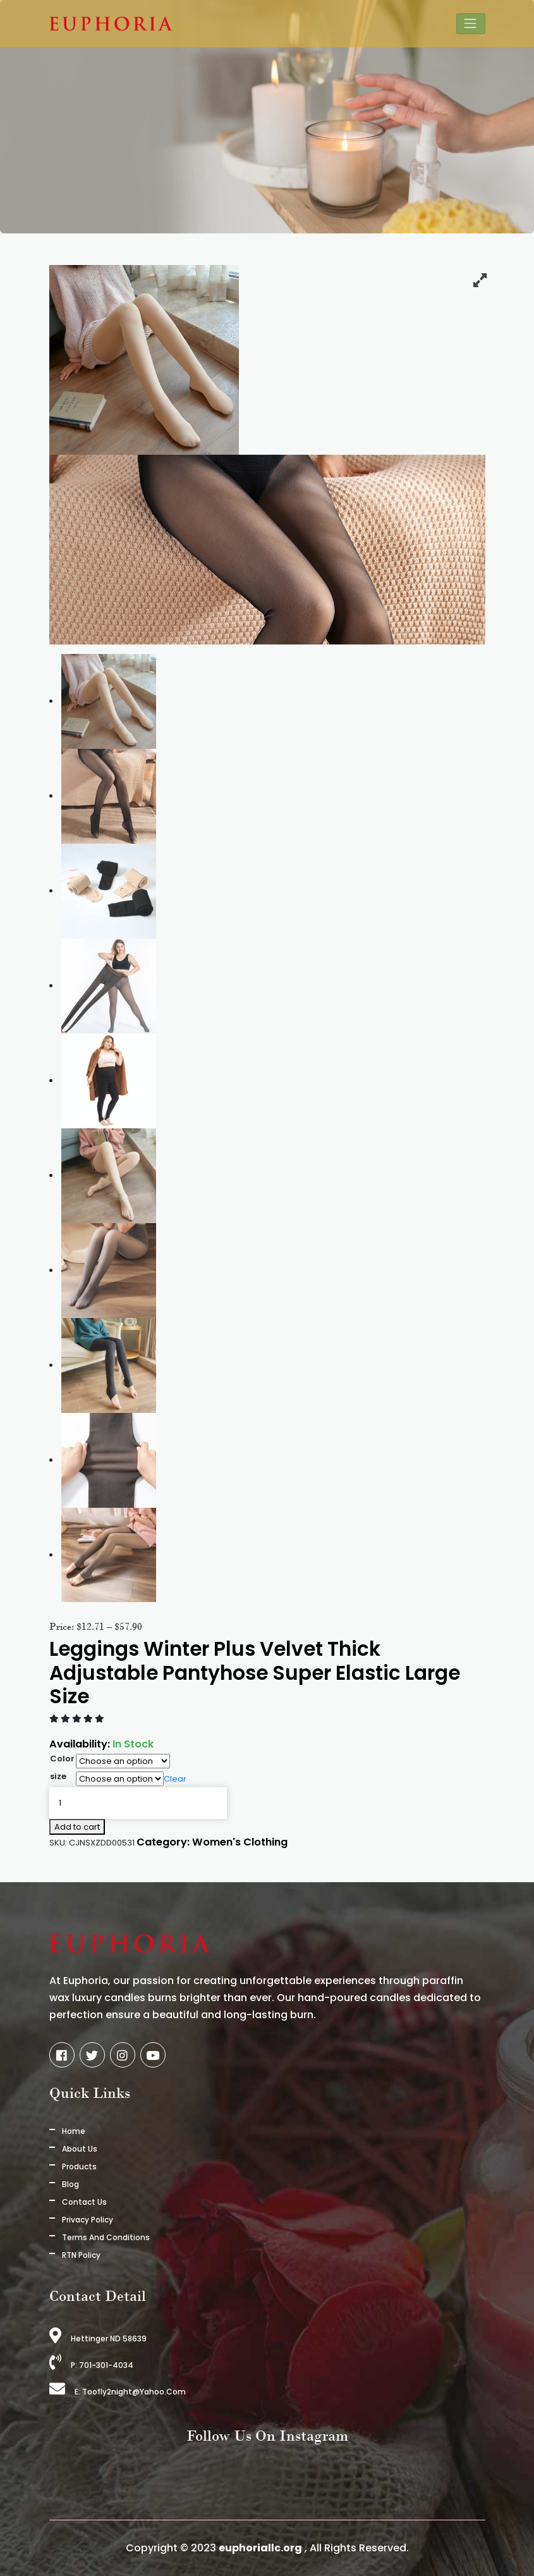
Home (73, 2131)
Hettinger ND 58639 (98, 2338)
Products (79, 2166)
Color (62, 1759)
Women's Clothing (240, 1842)
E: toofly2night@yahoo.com (117, 2391)
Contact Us (84, 2202)
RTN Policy (81, 2255)
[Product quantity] (138, 1803)
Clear (175, 1779)
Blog (70, 2184)
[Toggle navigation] (470, 23)
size (58, 1776)
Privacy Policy (87, 2219)
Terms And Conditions (106, 2237)
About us (79, 2148)
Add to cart (77, 1827)
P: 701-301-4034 (91, 2365)
